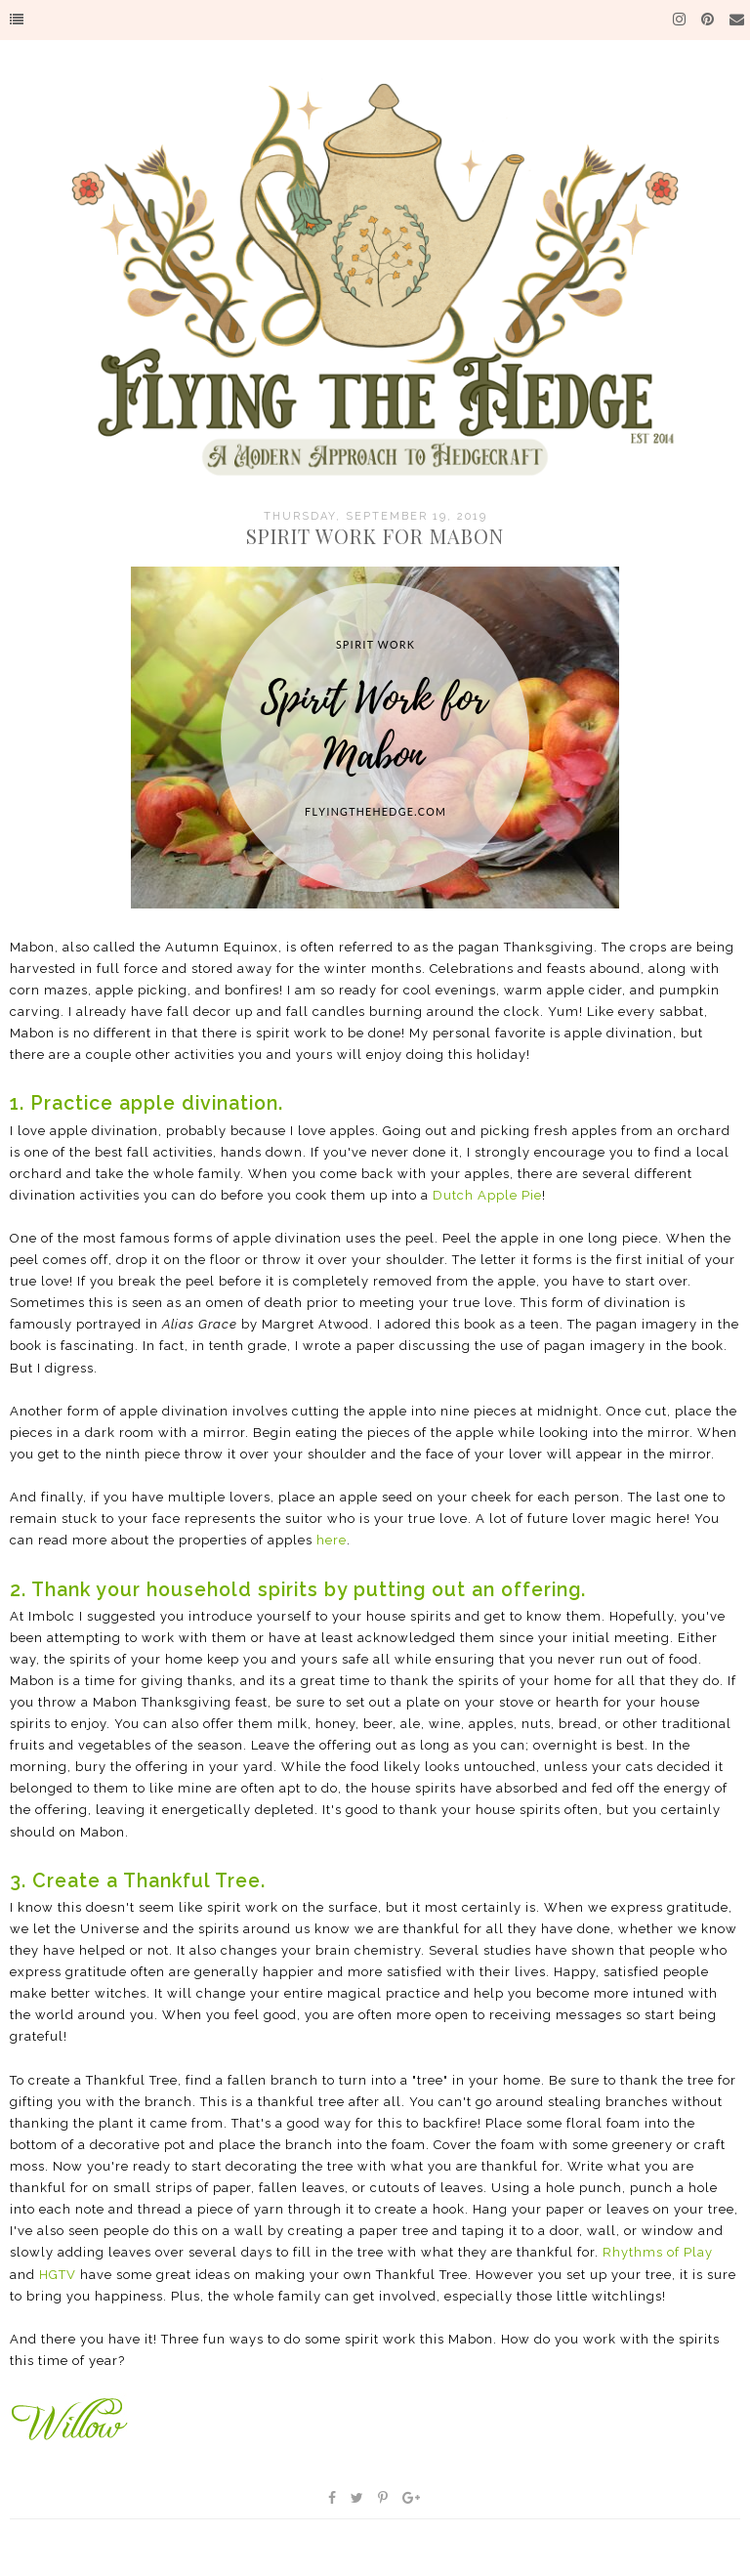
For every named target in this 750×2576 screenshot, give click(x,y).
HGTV (57, 2274)
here (331, 1540)
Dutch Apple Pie (487, 1195)
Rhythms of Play (658, 2252)
